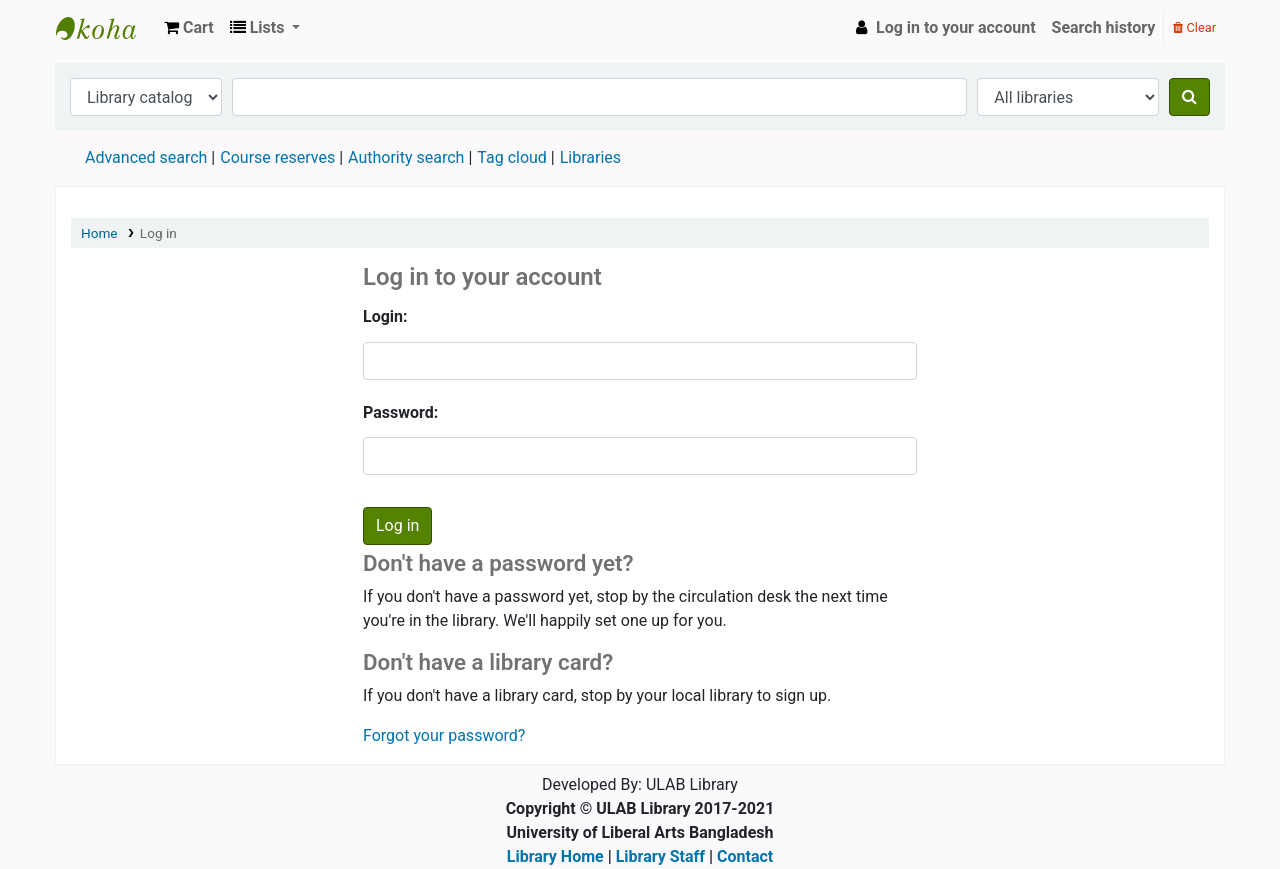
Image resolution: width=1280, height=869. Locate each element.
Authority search (406, 157)
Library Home (555, 856)
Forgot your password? (444, 735)
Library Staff (660, 856)
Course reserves (277, 157)
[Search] (1189, 97)
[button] (189, 28)
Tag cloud (512, 157)
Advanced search (146, 157)
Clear (1194, 27)
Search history (1104, 27)
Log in (158, 233)
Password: (400, 412)
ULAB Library (106, 28)
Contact (745, 856)
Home (99, 233)
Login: (385, 316)
